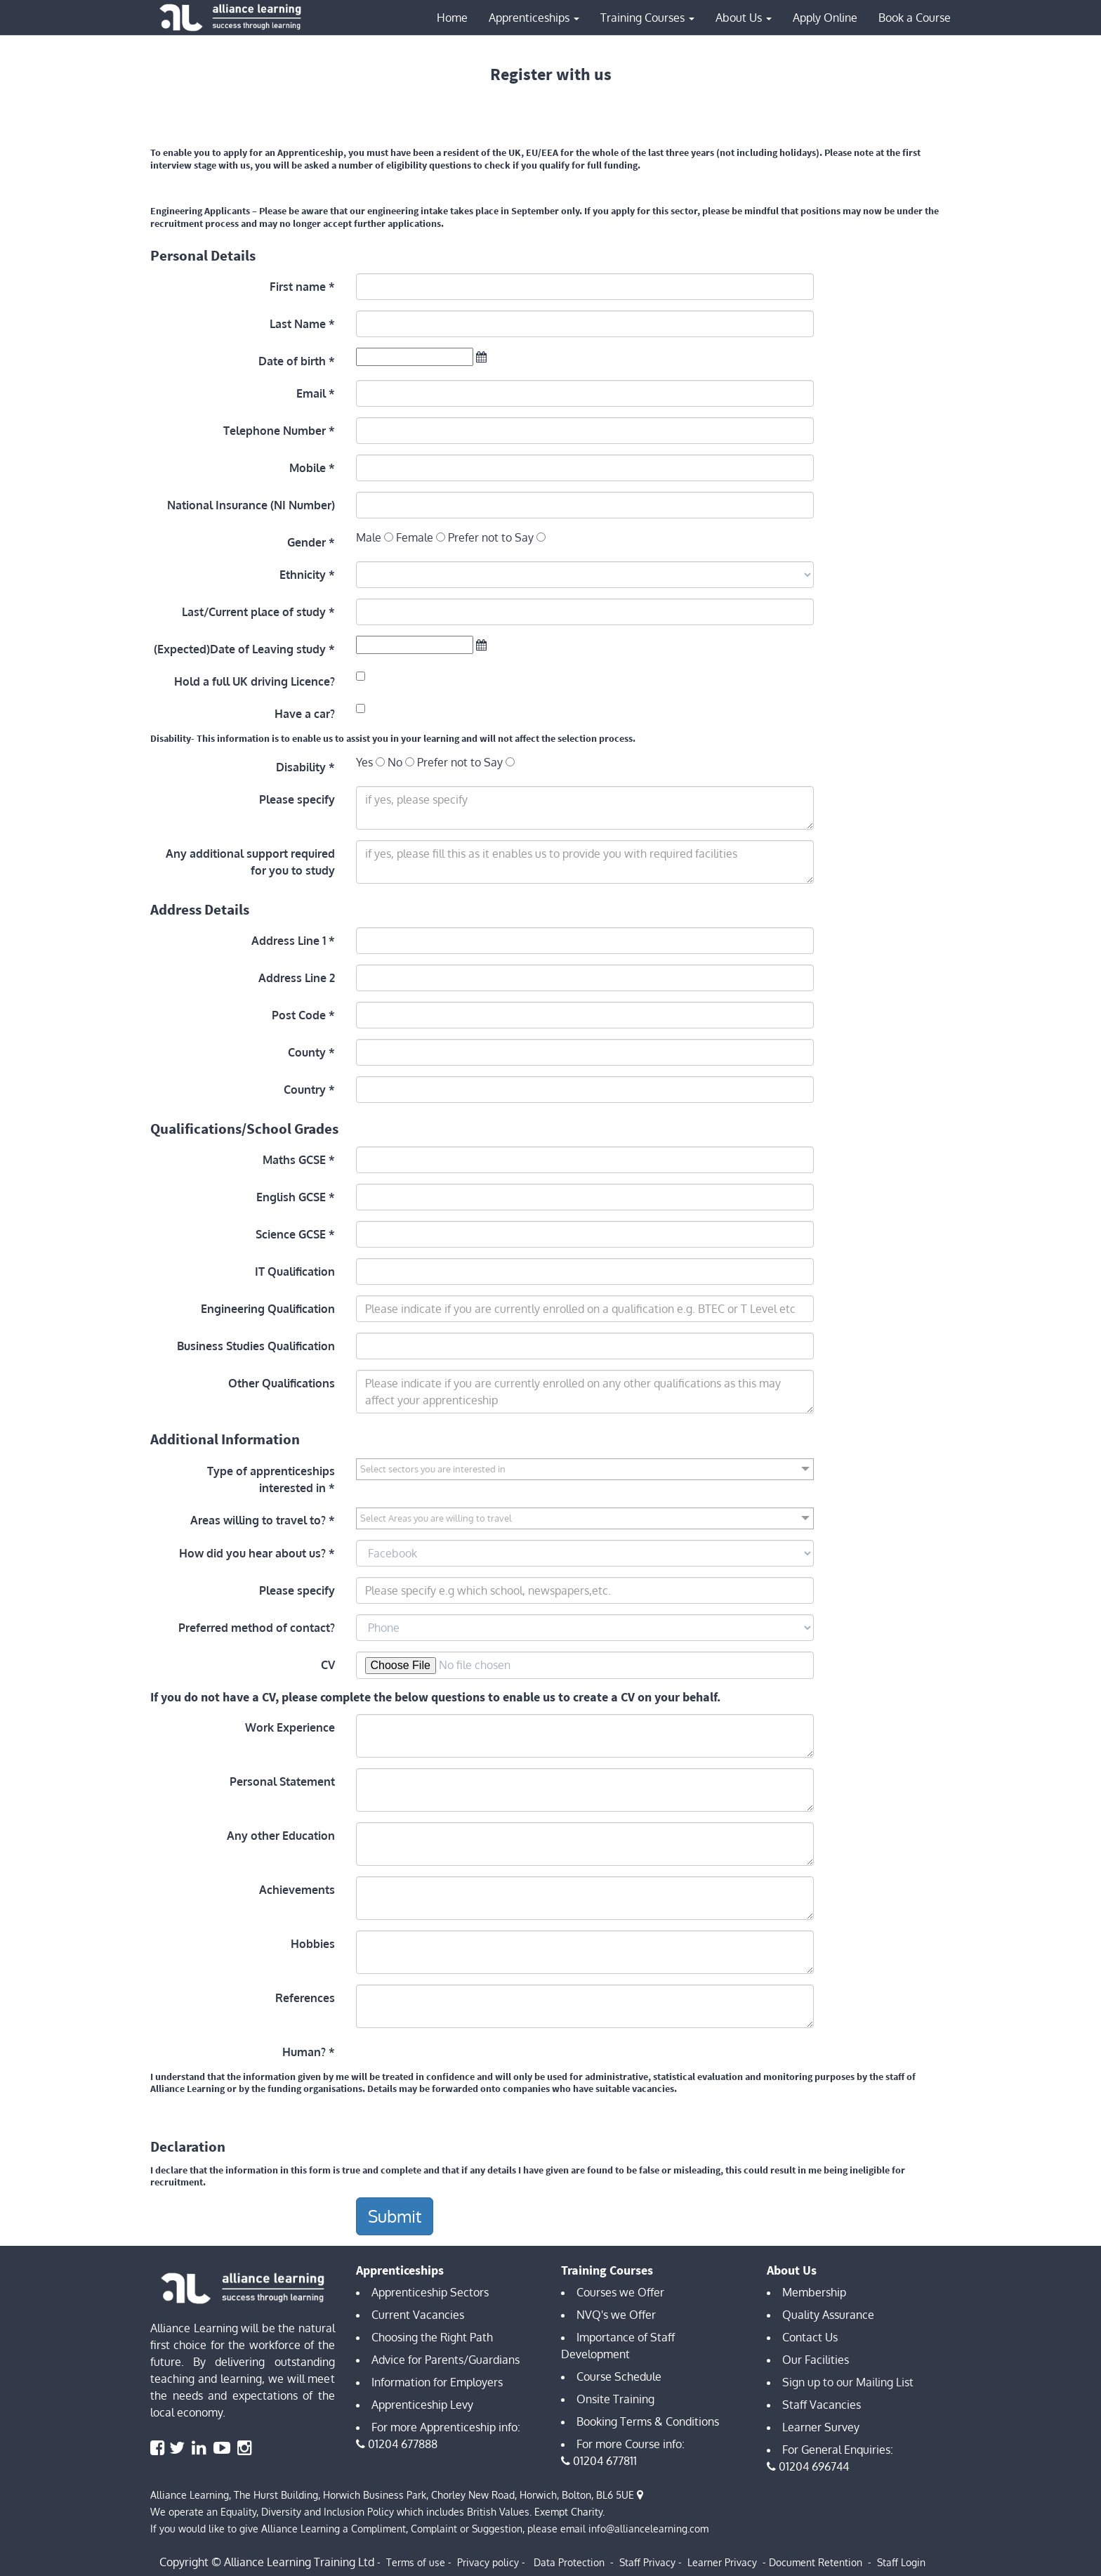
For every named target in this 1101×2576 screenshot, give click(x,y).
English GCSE (291, 1197)
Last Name (298, 324)
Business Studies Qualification (256, 1346)
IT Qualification (295, 1271)
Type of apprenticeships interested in (271, 1479)
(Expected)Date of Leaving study (240, 649)
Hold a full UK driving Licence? (254, 681)
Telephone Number (274, 431)
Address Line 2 (296, 978)
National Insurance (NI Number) (251, 505)
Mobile (307, 468)
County (307, 1052)
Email (311, 393)
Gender (306, 542)
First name (298, 287)
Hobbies (313, 1944)
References (305, 1998)
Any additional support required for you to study (250, 861)
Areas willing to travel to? (258, 1520)
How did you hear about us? (252, 1553)
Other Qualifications (281, 1383)
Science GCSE (291, 1234)
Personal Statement (282, 1781)
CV (328, 1665)
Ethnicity (302, 575)
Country (305, 1090)
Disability (301, 767)
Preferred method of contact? (256, 1628)
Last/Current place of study (254, 612)
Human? (304, 2052)
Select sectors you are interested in (433, 1469)
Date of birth (292, 361)
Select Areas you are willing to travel (436, 1518)
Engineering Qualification (268, 1309)
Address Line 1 (288, 941)
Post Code (299, 1015)
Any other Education (281, 1836)
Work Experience (290, 1727)
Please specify (297, 799)
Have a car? (305, 714)
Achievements (297, 1890)
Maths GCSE (294, 1160)
